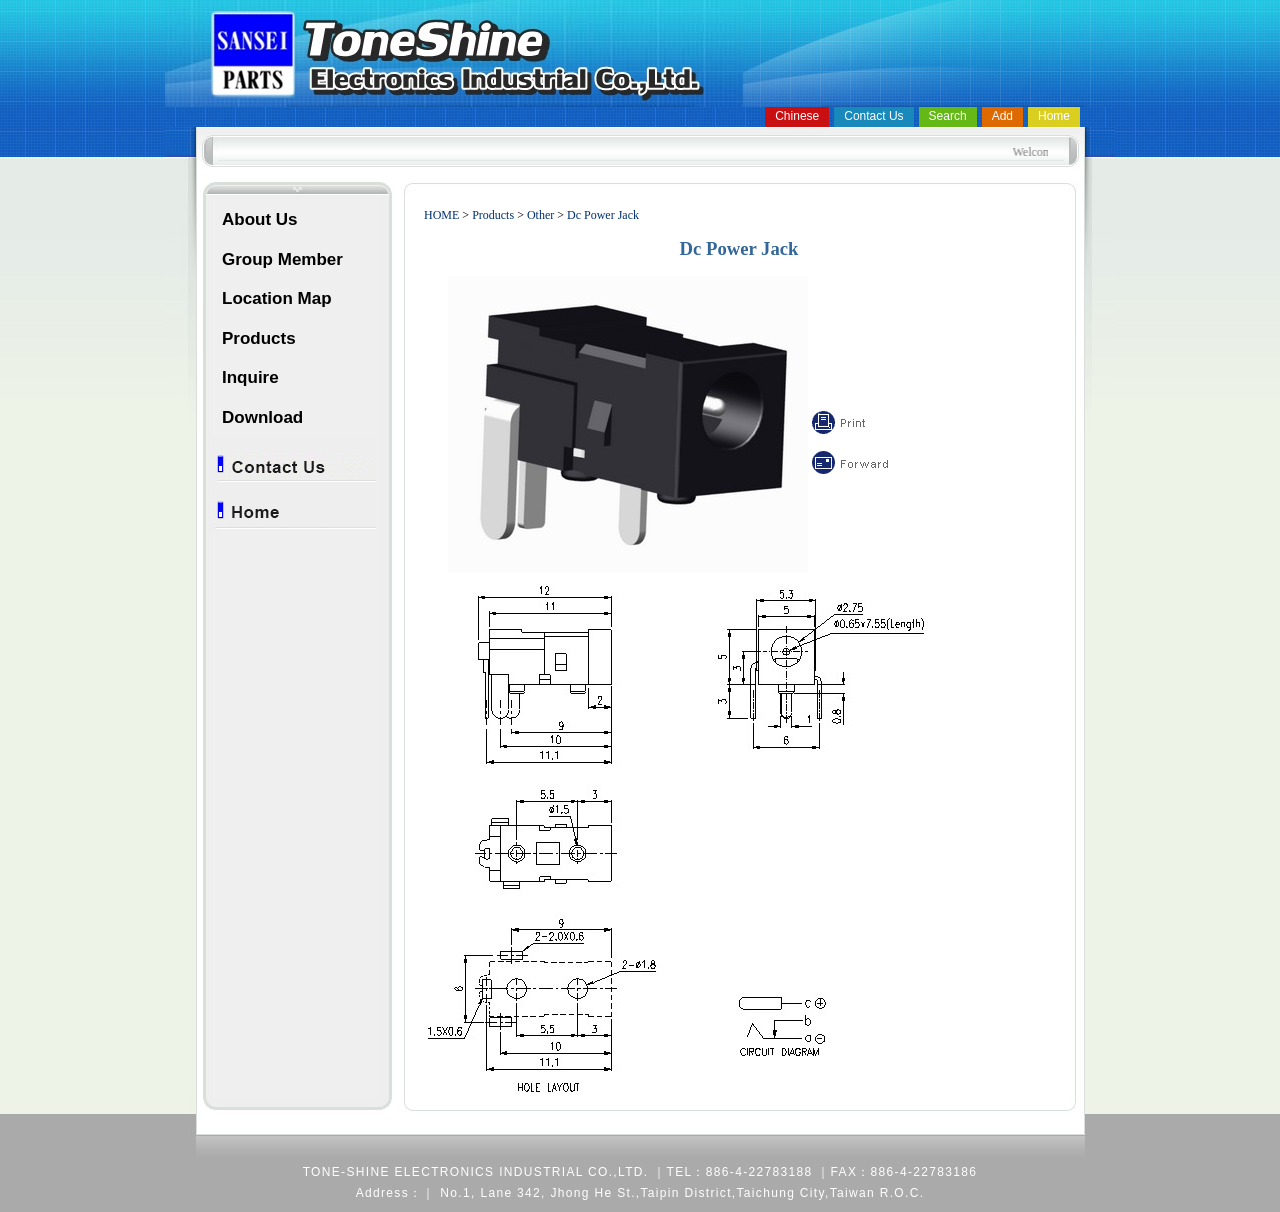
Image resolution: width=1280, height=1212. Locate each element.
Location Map (277, 298)
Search (948, 116)
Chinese (797, 116)
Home (1054, 116)
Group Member (282, 259)
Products (259, 338)
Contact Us (873, 116)
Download (262, 417)
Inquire (250, 377)
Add (1002, 116)
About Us (260, 219)
